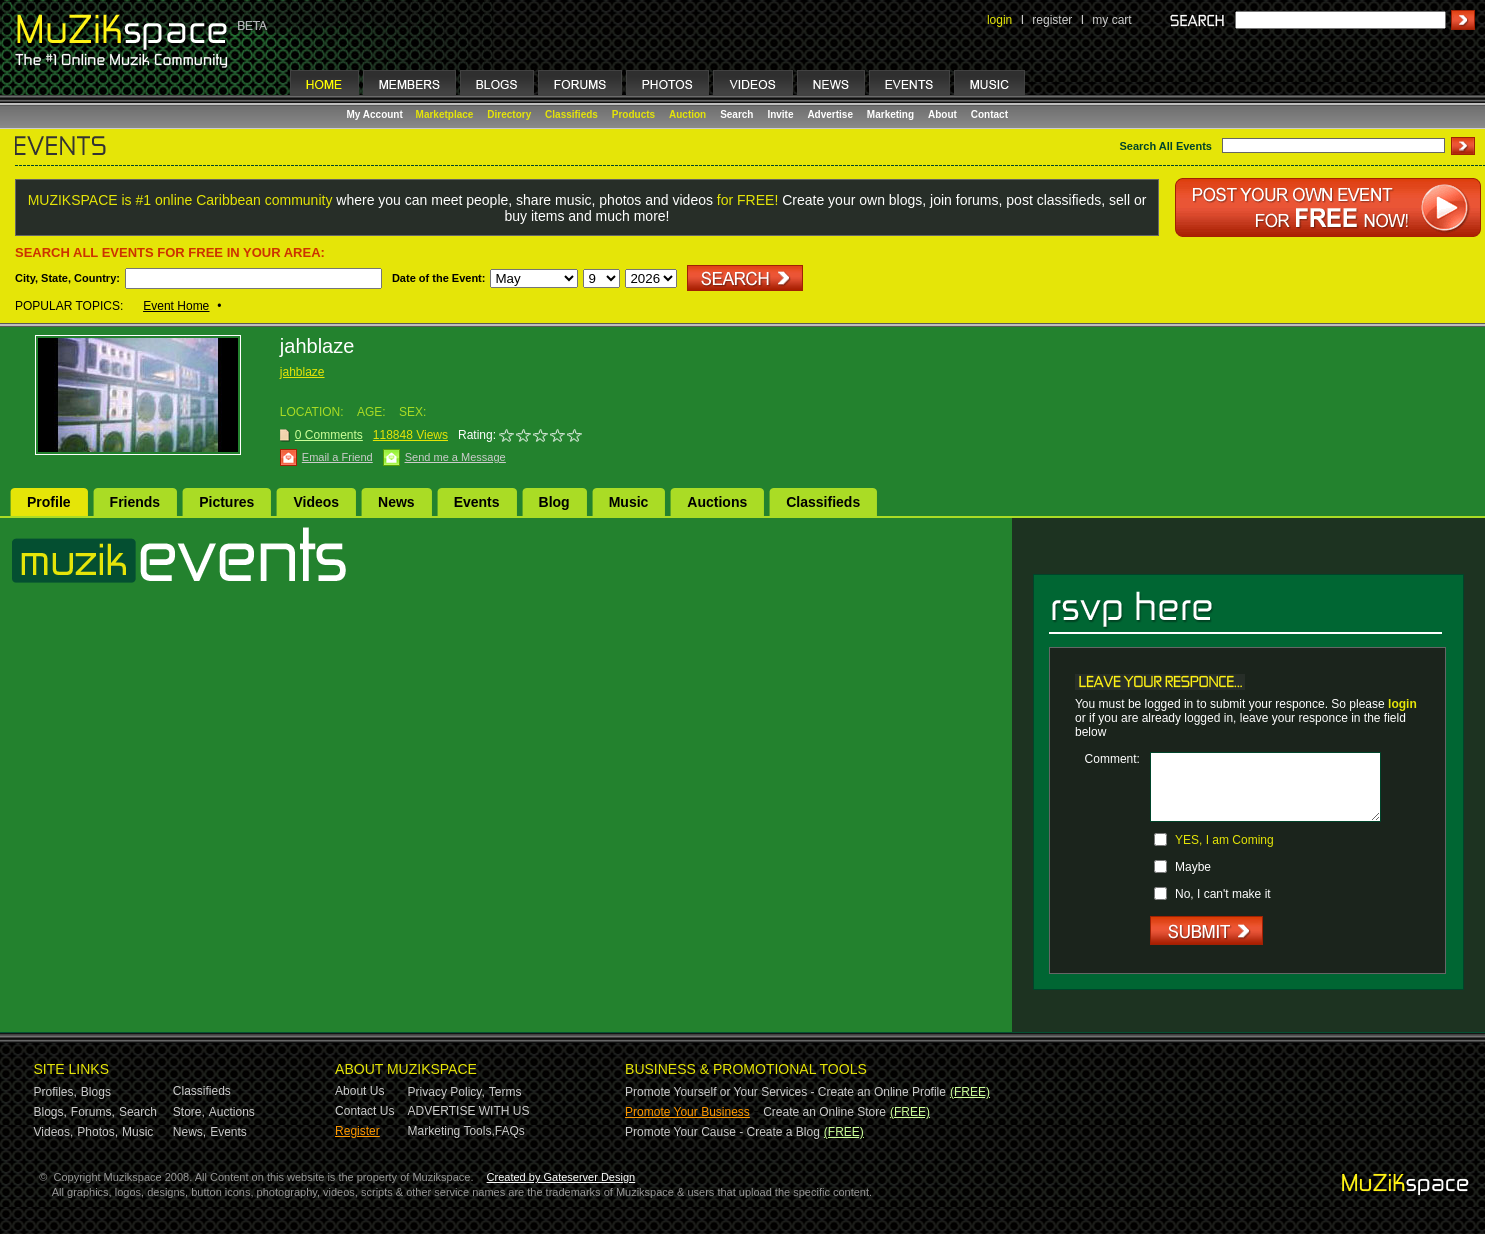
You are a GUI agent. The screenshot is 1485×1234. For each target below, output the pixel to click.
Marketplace (445, 114)
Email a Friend (337, 457)
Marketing (890, 114)
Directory (509, 114)
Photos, (97, 1132)
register (1052, 20)
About (942, 114)
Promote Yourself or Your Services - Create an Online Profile (785, 1092)
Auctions (717, 502)
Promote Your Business (687, 1112)
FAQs (510, 1131)
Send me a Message (455, 457)
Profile (49, 502)
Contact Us (364, 1111)
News (396, 502)
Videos (316, 502)
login (999, 20)
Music (629, 502)
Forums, (93, 1112)
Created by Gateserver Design (561, 1177)
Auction (687, 114)
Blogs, (50, 1112)
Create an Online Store (824, 1112)
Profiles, (55, 1092)
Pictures (226, 502)
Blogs (96, 1092)
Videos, (54, 1132)
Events (477, 502)
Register (357, 1131)
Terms (505, 1092)
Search (736, 114)
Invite (780, 114)
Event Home (176, 306)
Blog (554, 502)
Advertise (830, 114)
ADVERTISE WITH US (469, 1111)
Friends (135, 502)
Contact (989, 114)
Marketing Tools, (451, 1131)
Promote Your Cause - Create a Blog (722, 1132)
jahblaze (302, 372)
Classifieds (571, 114)
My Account (376, 114)
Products (633, 114)
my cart (1111, 20)
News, (189, 1132)
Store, (189, 1112)
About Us (359, 1091)
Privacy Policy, (446, 1092)
